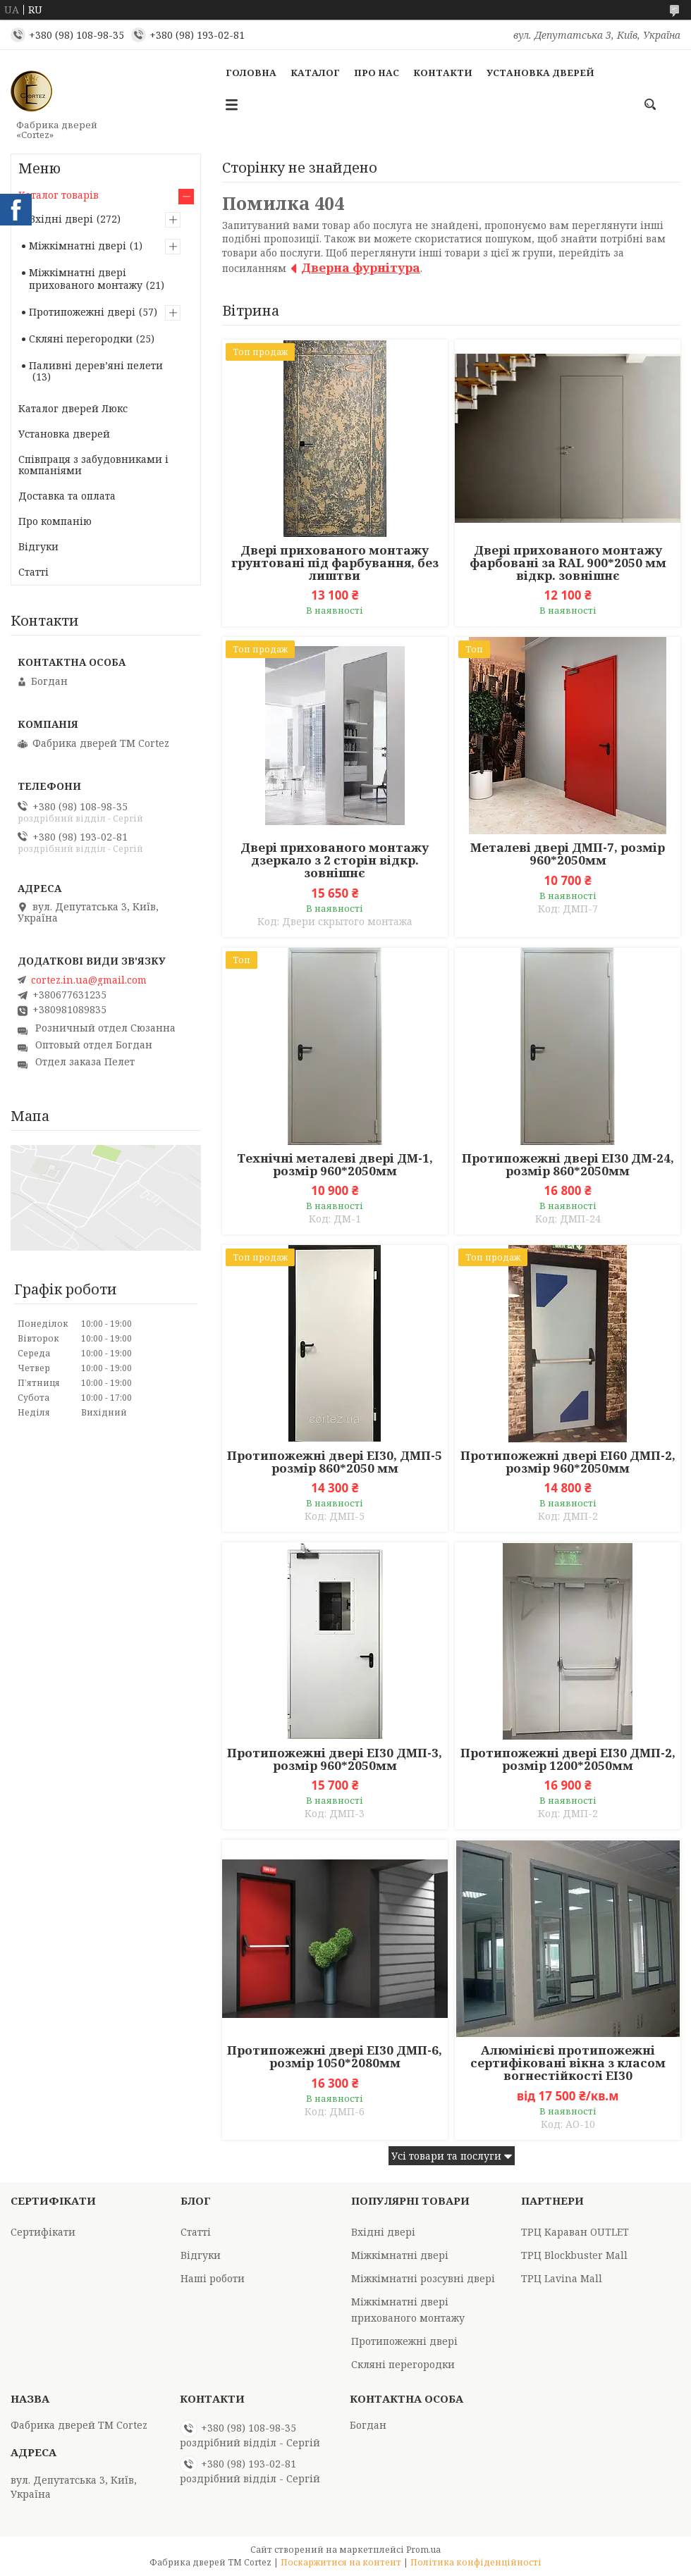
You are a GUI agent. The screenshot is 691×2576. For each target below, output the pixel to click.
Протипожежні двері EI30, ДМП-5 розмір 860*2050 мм (334, 1462)
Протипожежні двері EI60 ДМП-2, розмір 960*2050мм (567, 1462)
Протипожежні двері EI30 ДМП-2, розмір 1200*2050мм (567, 1759)
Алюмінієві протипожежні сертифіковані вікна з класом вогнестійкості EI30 (568, 2063)
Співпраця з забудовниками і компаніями (93, 464)
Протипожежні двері (82, 311)
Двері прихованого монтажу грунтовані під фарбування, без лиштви (335, 563)
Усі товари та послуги (446, 2155)
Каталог (315, 72)
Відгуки (38, 546)
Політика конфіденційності (476, 2562)
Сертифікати (43, 2231)
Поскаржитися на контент (341, 2562)
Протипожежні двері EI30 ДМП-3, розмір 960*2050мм (334, 1759)
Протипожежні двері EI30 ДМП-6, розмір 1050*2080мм (334, 2056)
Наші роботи (213, 2278)
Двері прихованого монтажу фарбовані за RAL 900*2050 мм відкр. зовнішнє (568, 563)
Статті (33, 571)
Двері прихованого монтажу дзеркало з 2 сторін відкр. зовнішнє (334, 860)
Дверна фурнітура (360, 267)
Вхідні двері (61, 218)
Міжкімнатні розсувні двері (423, 2278)
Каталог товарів (58, 195)
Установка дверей (540, 72)
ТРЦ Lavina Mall (561, 2278)
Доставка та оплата (67, 495)
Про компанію (55, 521)
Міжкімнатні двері (77, 245)
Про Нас (376, 72)
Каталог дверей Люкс (73, 408)
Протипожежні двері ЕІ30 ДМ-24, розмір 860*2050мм (568, 1164)
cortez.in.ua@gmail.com (89, 980)
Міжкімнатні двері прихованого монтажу (85, 279)
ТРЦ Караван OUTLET (575, 2231)
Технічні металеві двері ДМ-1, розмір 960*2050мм (335, 1164)
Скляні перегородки (81, 338)
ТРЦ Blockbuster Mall (574, 2255)
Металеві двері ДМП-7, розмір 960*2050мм (567, 854)
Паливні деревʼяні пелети (96, 365)
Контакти (442, 72)
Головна (251, 72)
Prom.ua (423, 2550)
